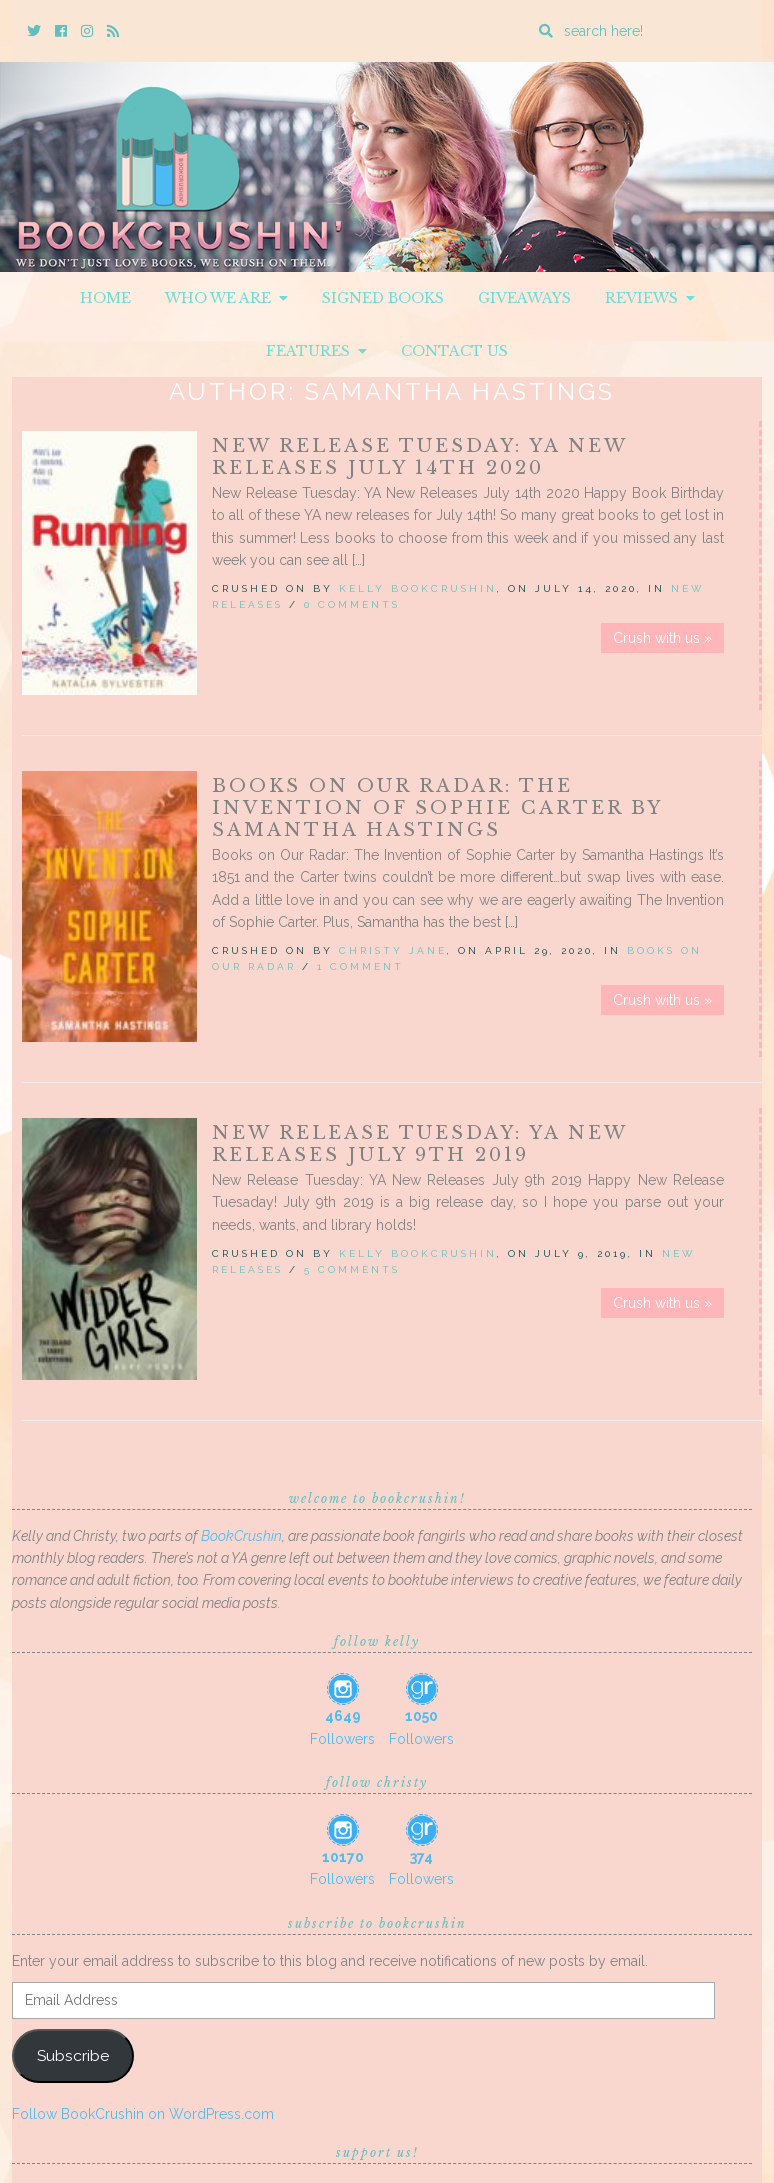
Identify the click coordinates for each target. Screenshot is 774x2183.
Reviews (650, 298)
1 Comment (360, 966)
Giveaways (524, 298)
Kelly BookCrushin (418, 588)
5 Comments (352, 1269)
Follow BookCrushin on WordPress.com (143, 2114)
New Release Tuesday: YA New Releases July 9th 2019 (419, 1144)
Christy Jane (393, 950)
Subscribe (73, 2055)
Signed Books (383, 298)
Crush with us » (662, 638)
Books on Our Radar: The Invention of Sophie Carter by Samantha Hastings (437, 808)
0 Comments (352, 604)
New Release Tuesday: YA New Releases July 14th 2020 (419, 457)
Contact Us (454, 351)
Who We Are (226, 298)
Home (105, 298)
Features (316, 351)
